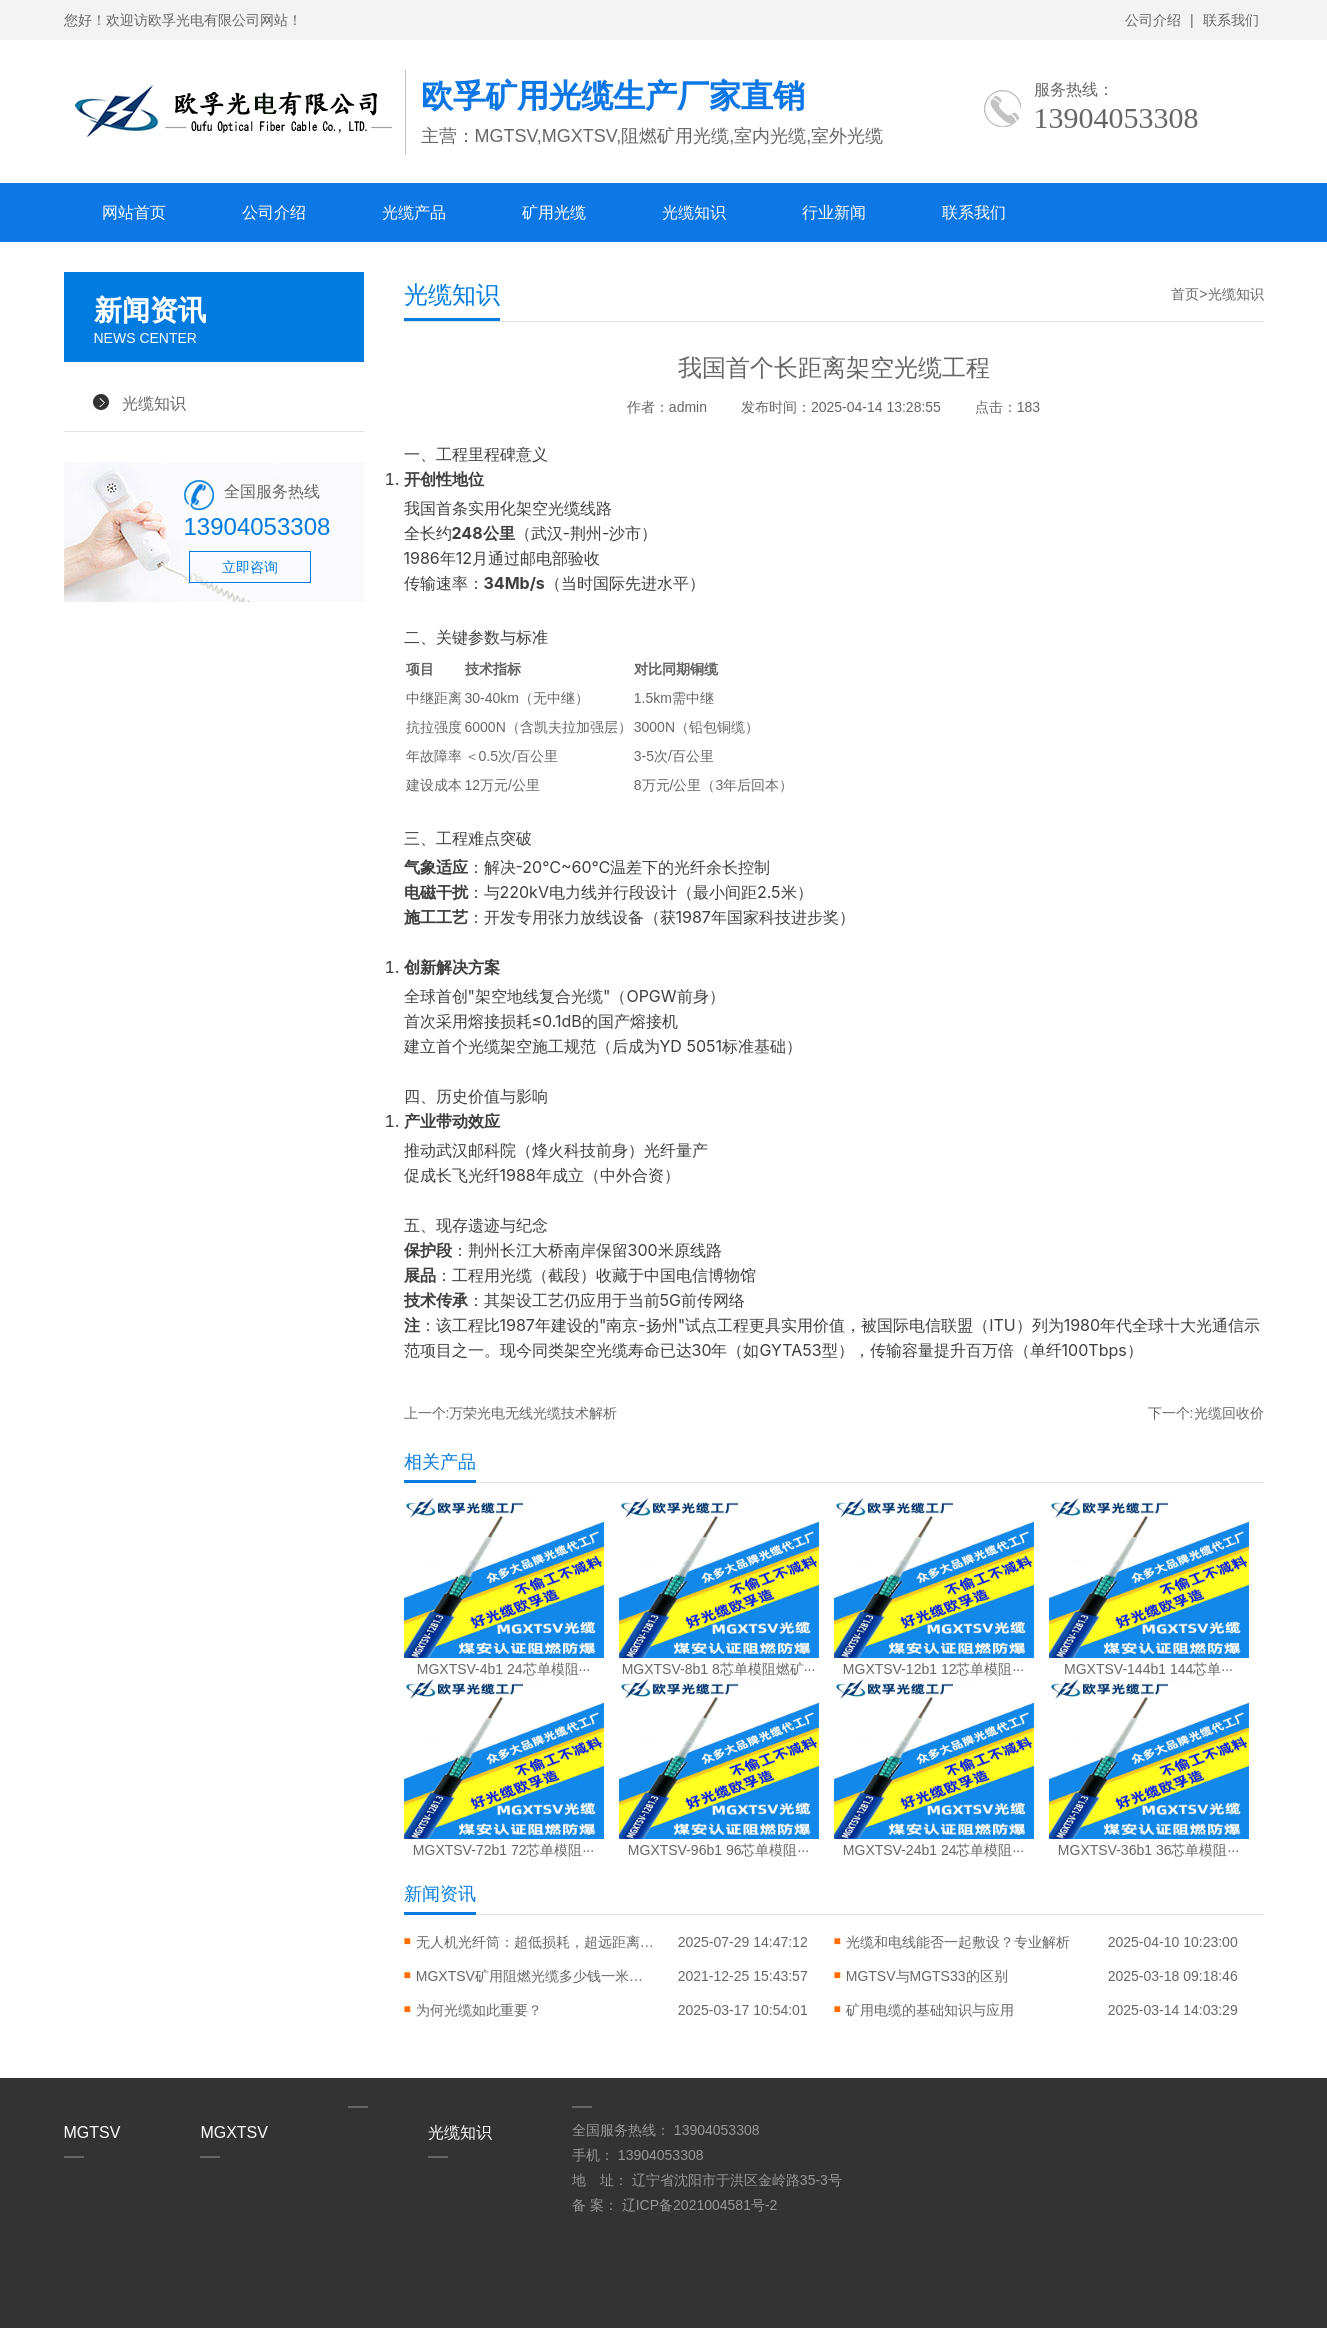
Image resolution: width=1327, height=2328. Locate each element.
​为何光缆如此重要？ (479, 2010)
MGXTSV (234, 2132)
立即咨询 (250, 567)
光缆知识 (694, 212)
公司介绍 (1153, 20)
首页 (1185, 294)
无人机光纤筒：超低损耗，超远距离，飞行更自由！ (536, 1942)
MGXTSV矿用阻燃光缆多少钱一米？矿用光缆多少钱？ (536, 1976)
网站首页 (134, 212)
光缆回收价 (1229, 1413)
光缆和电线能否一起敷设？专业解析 (958, 1942)
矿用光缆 (554, 212)
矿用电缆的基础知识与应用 (930, 2010)
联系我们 (1231, 20)
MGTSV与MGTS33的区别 (927, 1976)
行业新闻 (834, 212)
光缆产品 (414, 212)
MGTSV (92, 2132)
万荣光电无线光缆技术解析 (533, 1413)
